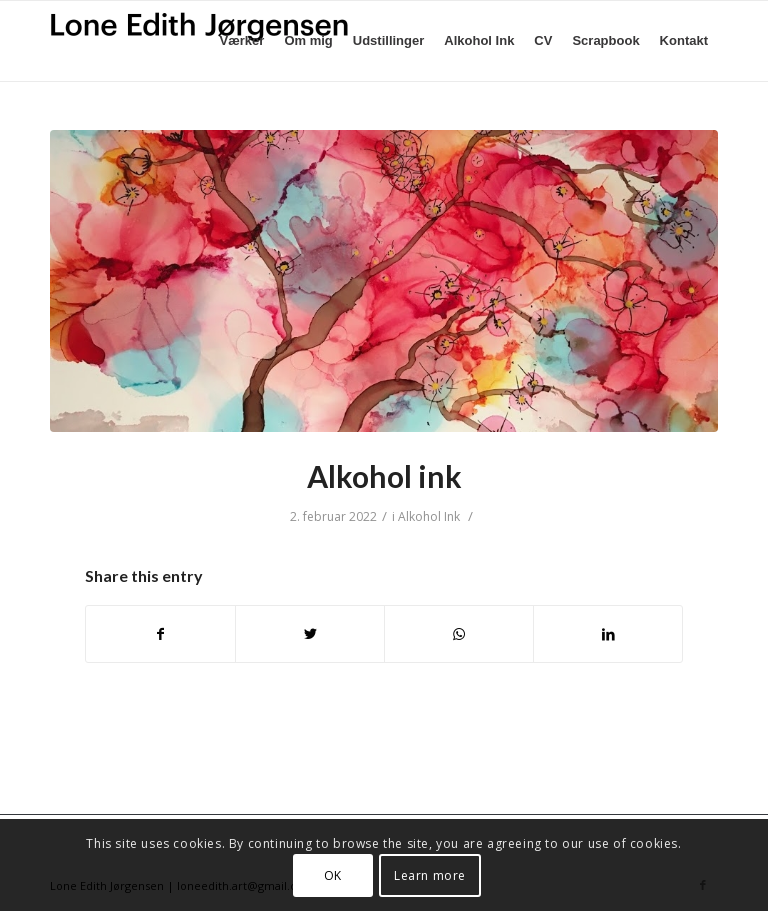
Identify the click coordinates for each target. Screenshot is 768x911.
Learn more (430, 875)
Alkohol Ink (429, 516)
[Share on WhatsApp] (459, 634)
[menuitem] (242, 41)
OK (333, 875)
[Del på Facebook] (160, 634)
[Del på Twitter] (310, 634)
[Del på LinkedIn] (608, 634)
